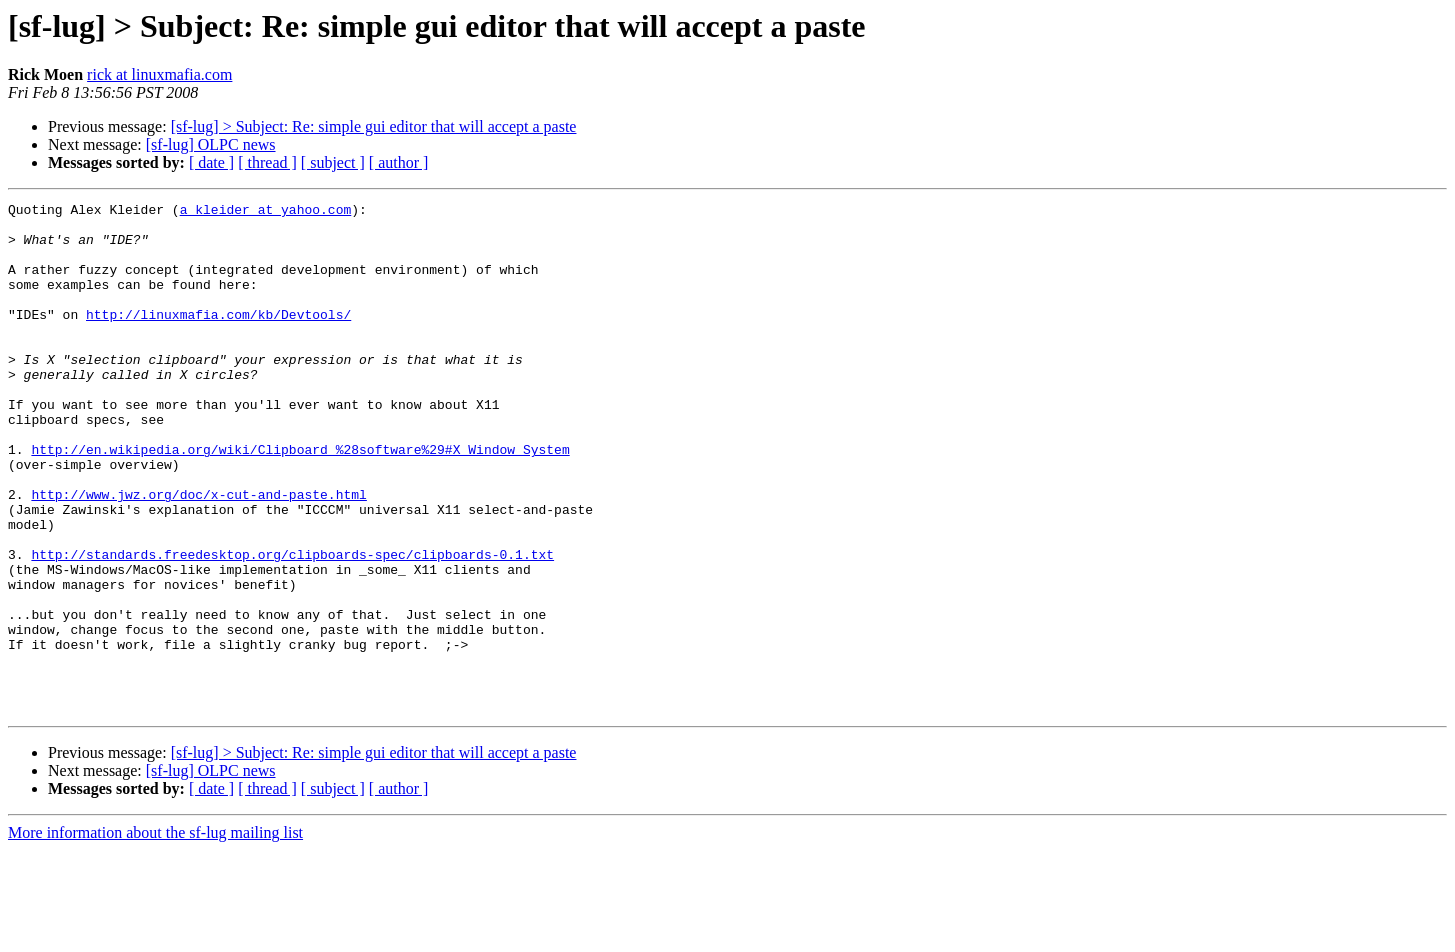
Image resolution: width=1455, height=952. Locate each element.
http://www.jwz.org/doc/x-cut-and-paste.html (198, 554)
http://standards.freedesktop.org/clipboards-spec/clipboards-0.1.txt (292, 626)
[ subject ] (333, 162)
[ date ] (211, 162)
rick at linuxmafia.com (159, 74)
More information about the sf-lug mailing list (155, 934)
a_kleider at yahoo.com (266, 212)
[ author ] (399, 162)
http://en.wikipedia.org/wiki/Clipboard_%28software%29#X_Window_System (300, 500)
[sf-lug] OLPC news (211, 144)
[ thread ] (267, 162)
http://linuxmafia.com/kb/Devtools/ (218, 338)
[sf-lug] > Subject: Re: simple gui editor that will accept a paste (374, 126)
